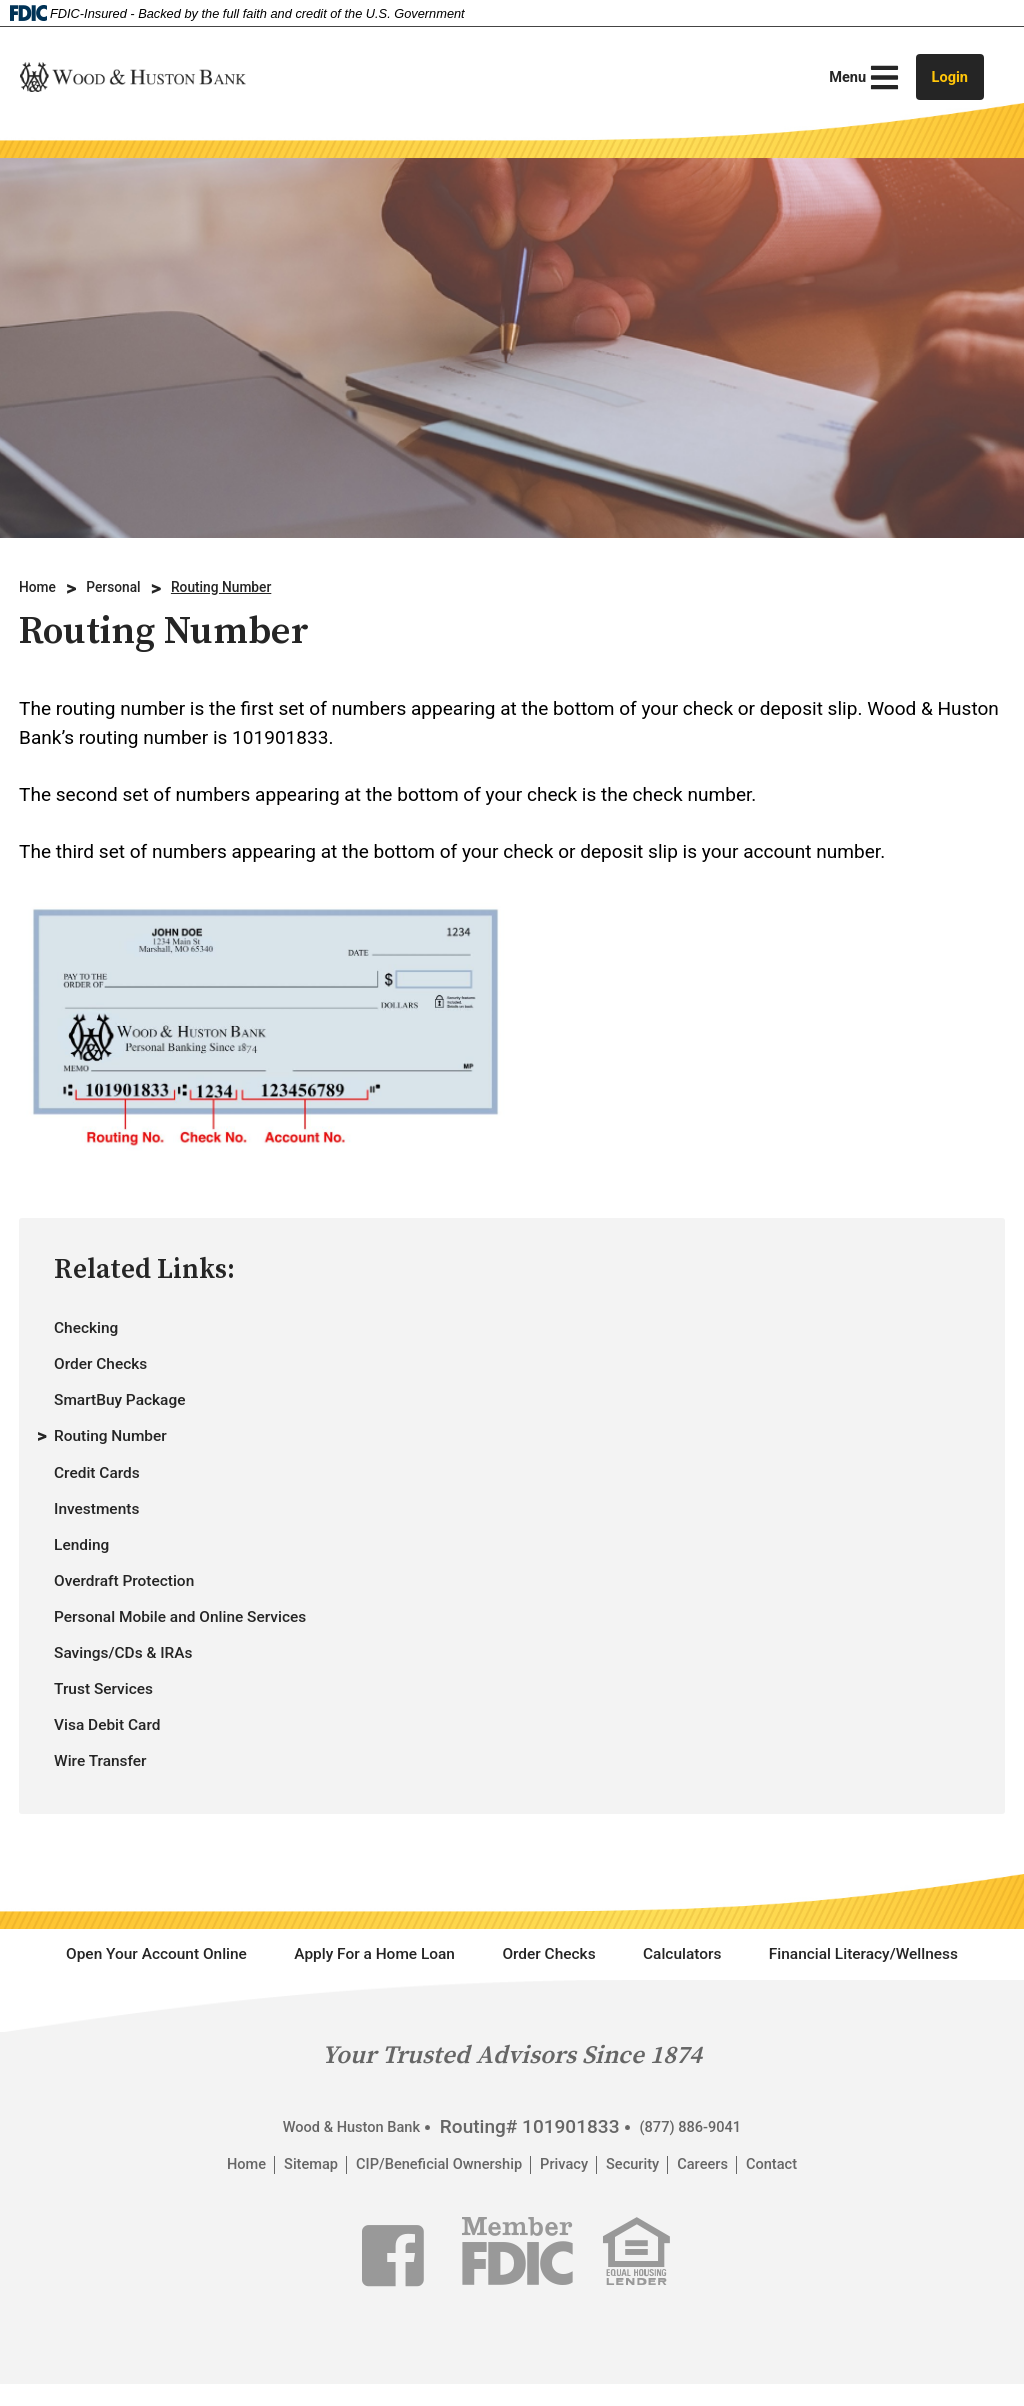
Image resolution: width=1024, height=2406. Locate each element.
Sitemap (274, 2295)
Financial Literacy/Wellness (511, 2077)
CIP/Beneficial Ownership (426, 2295)
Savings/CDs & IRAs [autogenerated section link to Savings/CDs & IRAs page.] (139, 1696)
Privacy (575, 2295)
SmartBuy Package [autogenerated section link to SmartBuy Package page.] (135, 1411)
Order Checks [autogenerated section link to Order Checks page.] (111, 1370)
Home (41, 587)
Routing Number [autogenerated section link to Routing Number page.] (123, 1452)
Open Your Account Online (230, 2017)
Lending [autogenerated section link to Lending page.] (88, 1574)
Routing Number (251, 587)
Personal (127, 587)
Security (655, 2295)
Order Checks (699, 2017)
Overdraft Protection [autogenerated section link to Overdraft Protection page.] (140, 1615)
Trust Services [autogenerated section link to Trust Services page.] (115, 1737)
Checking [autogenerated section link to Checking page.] (93, 1329)
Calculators (856, 2017)
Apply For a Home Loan (492, 2017)
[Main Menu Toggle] (845, 77)
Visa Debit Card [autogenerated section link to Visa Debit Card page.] (119, 1778)
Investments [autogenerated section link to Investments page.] (106, 1533)
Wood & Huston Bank (340, 2256)
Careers (737, 2295)
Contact (817, 2295)
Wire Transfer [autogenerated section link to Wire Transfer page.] (111, 1818)
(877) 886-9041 (706, 2256)
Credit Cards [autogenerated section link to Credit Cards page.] (107, 1492)
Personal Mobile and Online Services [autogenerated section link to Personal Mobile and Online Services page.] (209, 1655)
